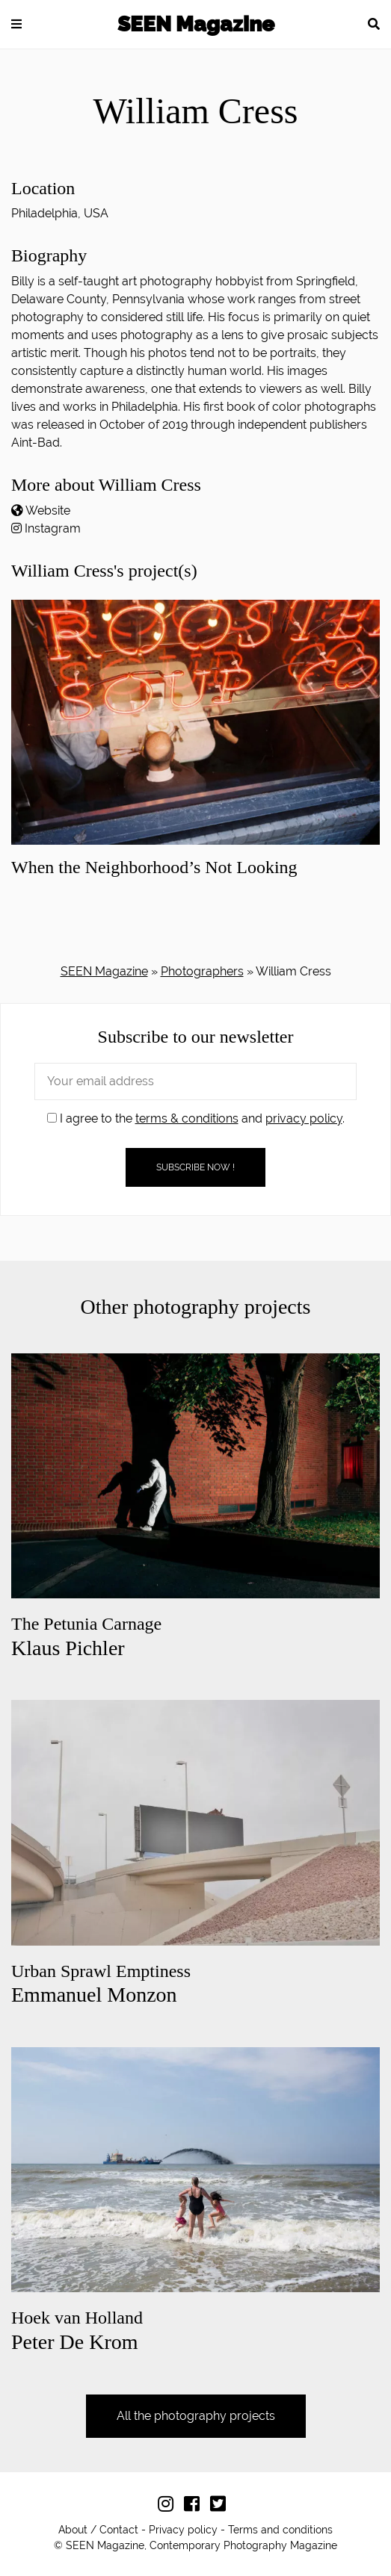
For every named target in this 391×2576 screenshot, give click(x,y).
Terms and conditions (280, 2530)
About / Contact (98, 2530)
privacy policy (303, 1118)
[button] (16, 23)
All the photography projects (196, 2416)
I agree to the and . (196, 1118)
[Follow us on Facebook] (195, 2507)
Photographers (202, 971)
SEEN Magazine (195, 24)
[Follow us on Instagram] (169, 2507)
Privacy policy (183, 2530)
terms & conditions (186, 1118)
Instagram (53, 528)
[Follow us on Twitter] (221, 2507)
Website (47, 510)
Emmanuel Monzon (101, 1984)
